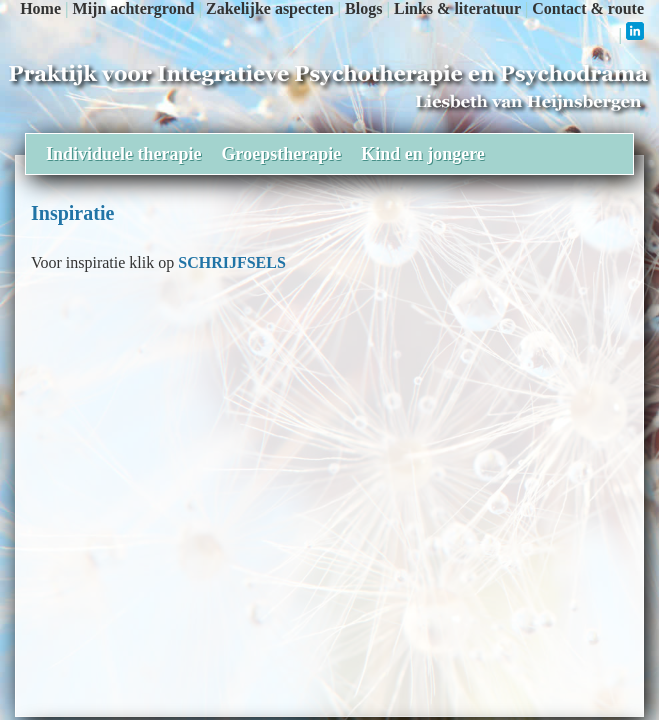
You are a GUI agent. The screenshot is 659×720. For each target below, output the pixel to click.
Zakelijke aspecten (270, 8)
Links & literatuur (457, 8)
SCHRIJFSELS (232, 262)
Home (40, 8)
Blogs (363, 8)
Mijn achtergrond (134, 8)
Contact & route (588, 8)
